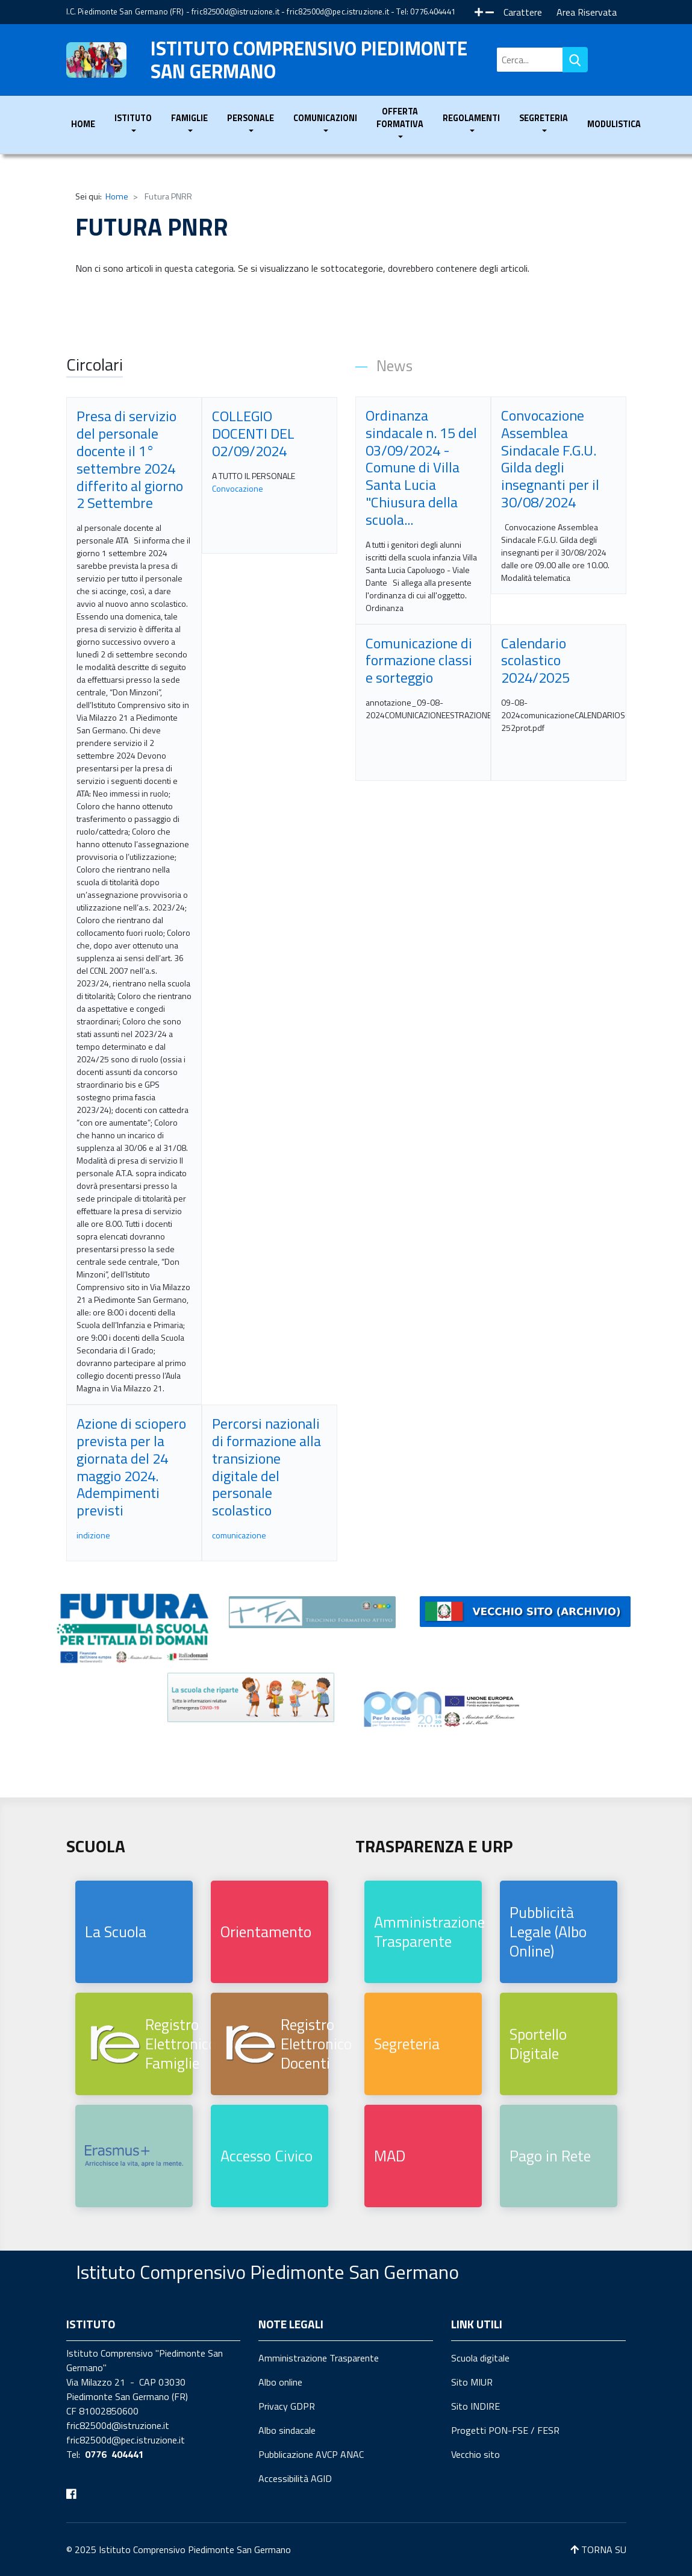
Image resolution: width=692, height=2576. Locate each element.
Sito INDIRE (475, 2406)
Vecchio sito (475, 2454)
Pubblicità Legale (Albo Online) (548, 1932)
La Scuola (115, 1931)
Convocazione (237, 488)
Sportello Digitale (538, 2043)
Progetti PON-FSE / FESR (505, 2430)
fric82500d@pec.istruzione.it (337, 11)
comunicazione (239, 1535)
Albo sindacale (287, 2430)
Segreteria (407, 2043)
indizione (93, 1535)
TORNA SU (598, 2549)
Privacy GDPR (286, 2406)
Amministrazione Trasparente (428, 1931)
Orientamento (265, 1931)
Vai (575, 59)
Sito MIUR (472, 2382)
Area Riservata (586, 12)
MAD (389, 2155)
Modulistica (614, 124)
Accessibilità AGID (295, 2478)
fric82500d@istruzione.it (235, 11)
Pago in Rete (550, 2155)
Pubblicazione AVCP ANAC (311, 2454)
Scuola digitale (480, 2358)
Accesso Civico (266, 2155)
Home (83, 124)
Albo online (280, 2382)
